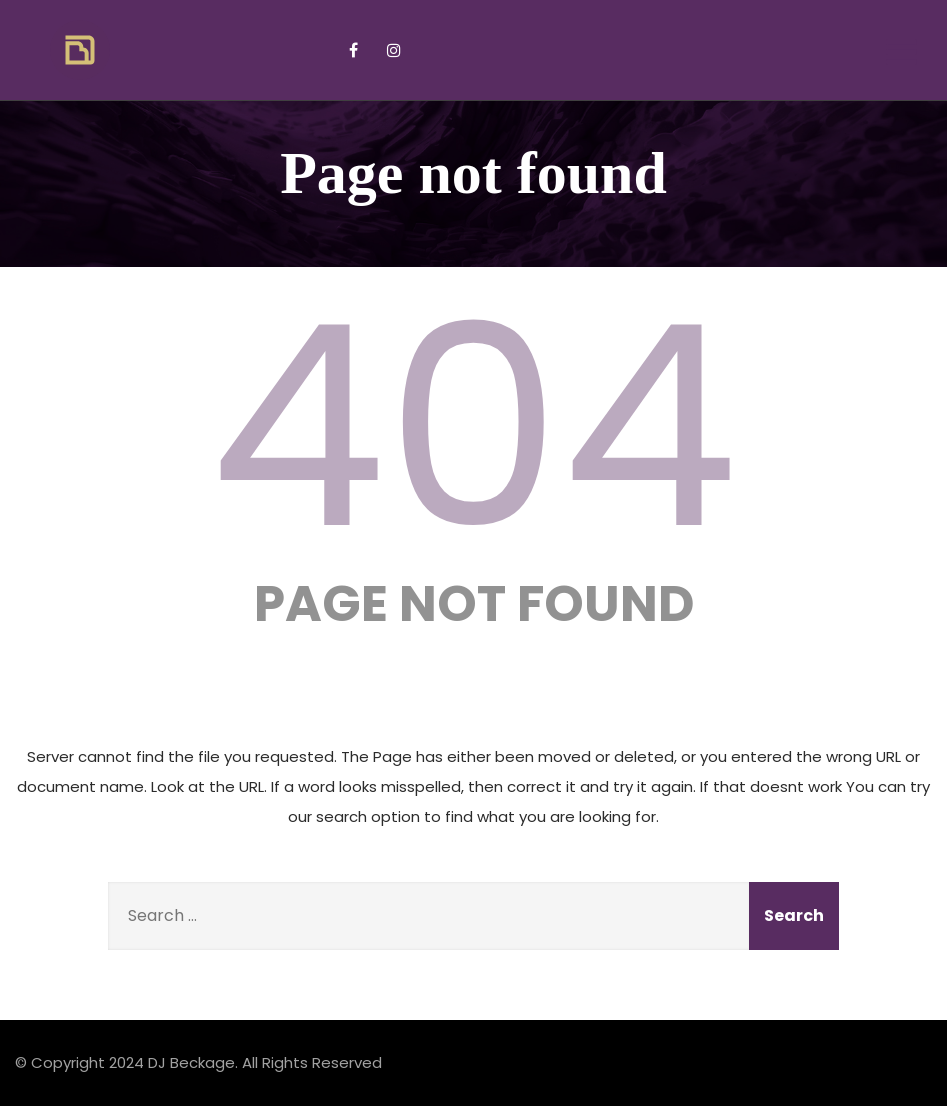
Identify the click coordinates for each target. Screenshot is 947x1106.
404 (474, 427)
